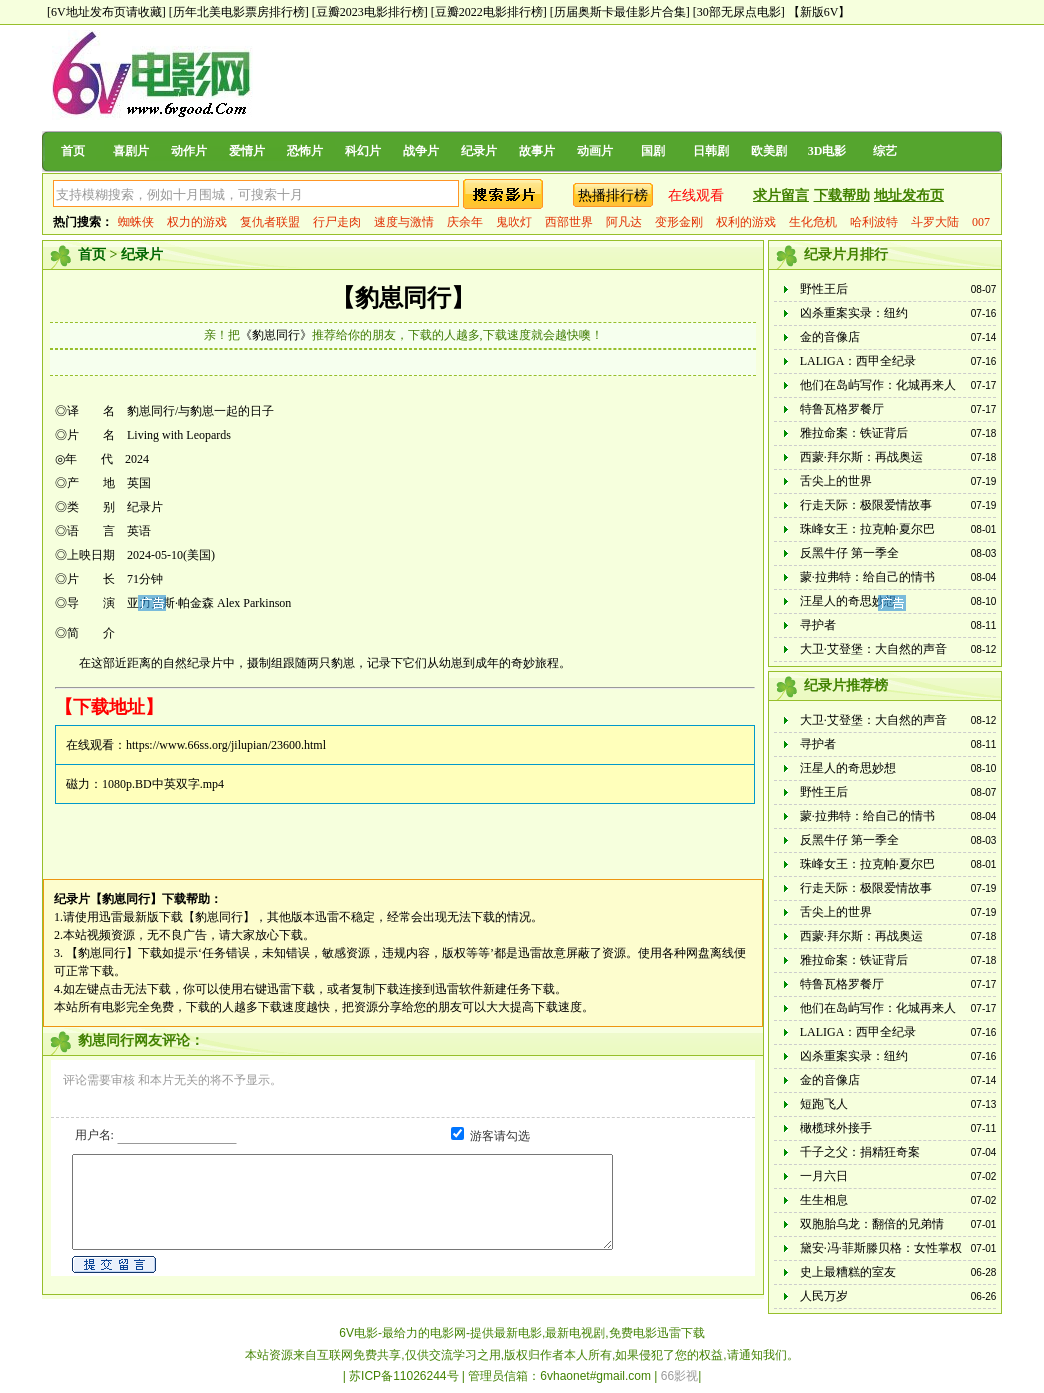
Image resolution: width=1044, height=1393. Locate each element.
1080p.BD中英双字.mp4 (163, 784)
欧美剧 (769, 151)
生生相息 (824, 1200)
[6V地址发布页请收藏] (106, 12)
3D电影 (827, 151)
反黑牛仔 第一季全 (849, 553)
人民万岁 (824, 1296)
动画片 (595, 151)
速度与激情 (404, 222)
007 (981, 222)
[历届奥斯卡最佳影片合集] (620, 12)
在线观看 (696, 195)
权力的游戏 (197, 222)
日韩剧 (711, 151)
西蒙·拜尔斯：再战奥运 (861, 457)
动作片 (189, 151)
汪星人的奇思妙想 (848, 601)
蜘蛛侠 (136, 222)
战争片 (421, 151)
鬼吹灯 (514, 222)
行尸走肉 (337, 222)
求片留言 (781, 195)
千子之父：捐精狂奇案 (860, 1152)
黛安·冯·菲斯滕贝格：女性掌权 (881, 1248)
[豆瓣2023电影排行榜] (370, 12)
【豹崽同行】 (403, 298)
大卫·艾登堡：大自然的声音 (873, 649)
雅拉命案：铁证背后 (854, 433)
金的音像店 (830, 337)
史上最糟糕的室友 (848, 1272)
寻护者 (818, 625)
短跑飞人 (824, 1104)
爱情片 (247, 151)
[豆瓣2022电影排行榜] (489, 12)
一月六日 (824, 1176)
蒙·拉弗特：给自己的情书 (867, 577)
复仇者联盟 (270, 222)
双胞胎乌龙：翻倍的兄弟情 (872, 1224)
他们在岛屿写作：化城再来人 (878, 385)
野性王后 (824, 289)
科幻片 (363, 151)
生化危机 (813, 222)
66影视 (679, 1376)
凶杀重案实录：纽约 (854, 313)
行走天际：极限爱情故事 (866, 505)
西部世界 (569, 222)
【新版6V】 (819, 12)
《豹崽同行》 (276, 335)
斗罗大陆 (935, 222)
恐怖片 (305, 151)
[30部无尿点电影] (739, 12)
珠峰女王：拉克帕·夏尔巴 (867, 529)
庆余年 (465, 222)
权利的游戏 (746, 222)
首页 (73, 151)
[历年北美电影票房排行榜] (239, 12)
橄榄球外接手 (836, 1128)
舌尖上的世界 (836, 481)
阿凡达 (624, 222)
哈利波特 (874, 222)
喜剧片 (131, 151)
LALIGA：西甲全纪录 (858, 361)
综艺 (885, 151)
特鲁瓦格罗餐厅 (842, 409)
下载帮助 (842, 195)
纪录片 (479, 151)
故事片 (537, 151)
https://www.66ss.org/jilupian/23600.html (226, 745)
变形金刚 (679, 222)
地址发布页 (909, 195)
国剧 (653, 151)
